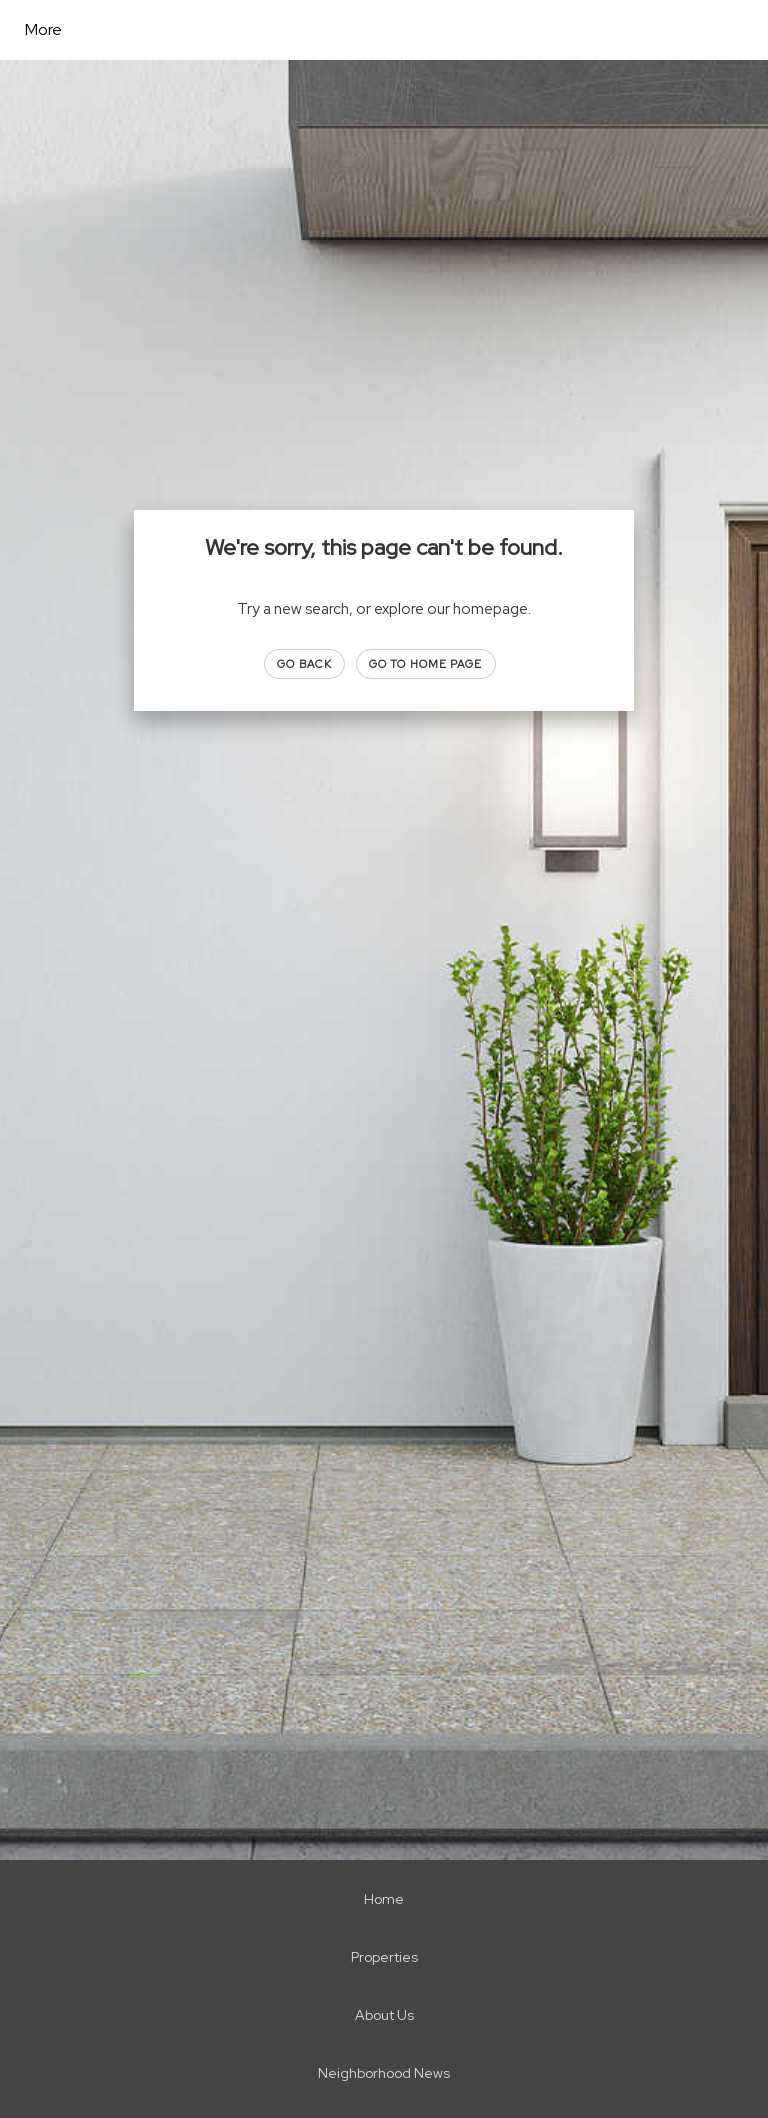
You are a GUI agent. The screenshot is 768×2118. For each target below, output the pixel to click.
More (43, 29)
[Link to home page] (205, 30)
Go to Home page (426, 664)
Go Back (304, 664)
